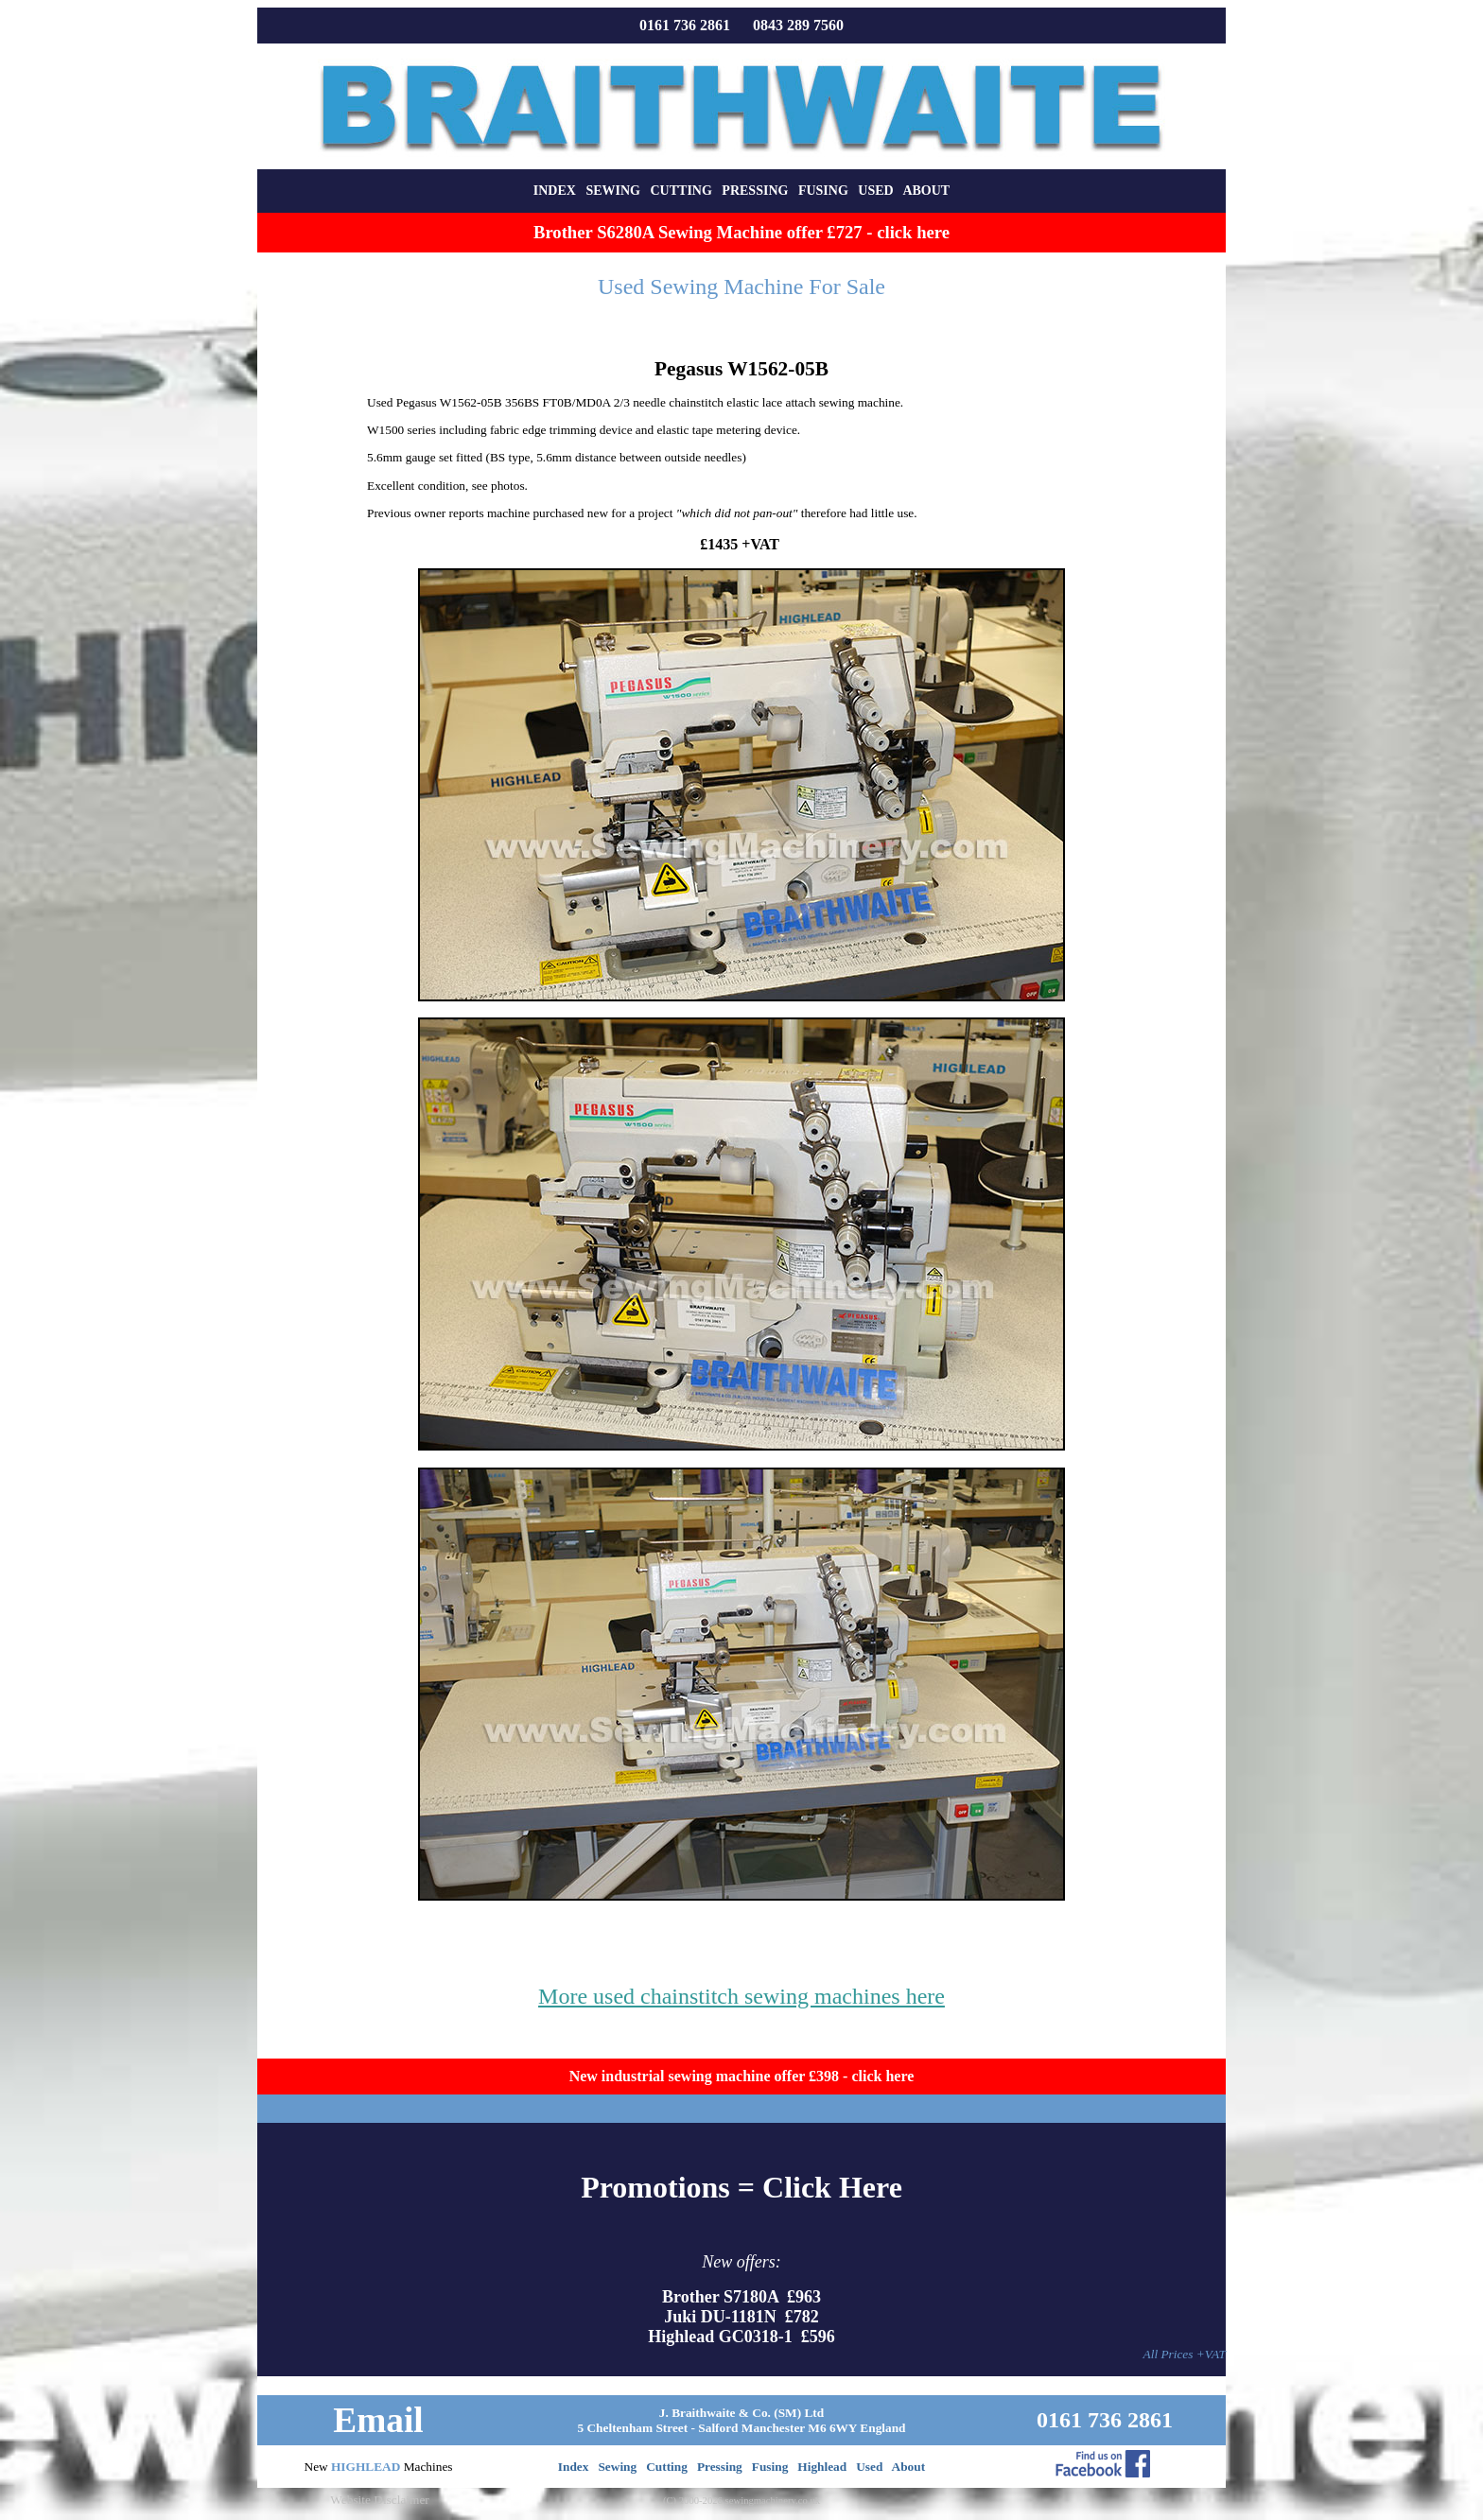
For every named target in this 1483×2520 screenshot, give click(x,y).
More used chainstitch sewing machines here (741, 1996)
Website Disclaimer (379, 2500)
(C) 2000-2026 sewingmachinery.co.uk (741, 2500)
